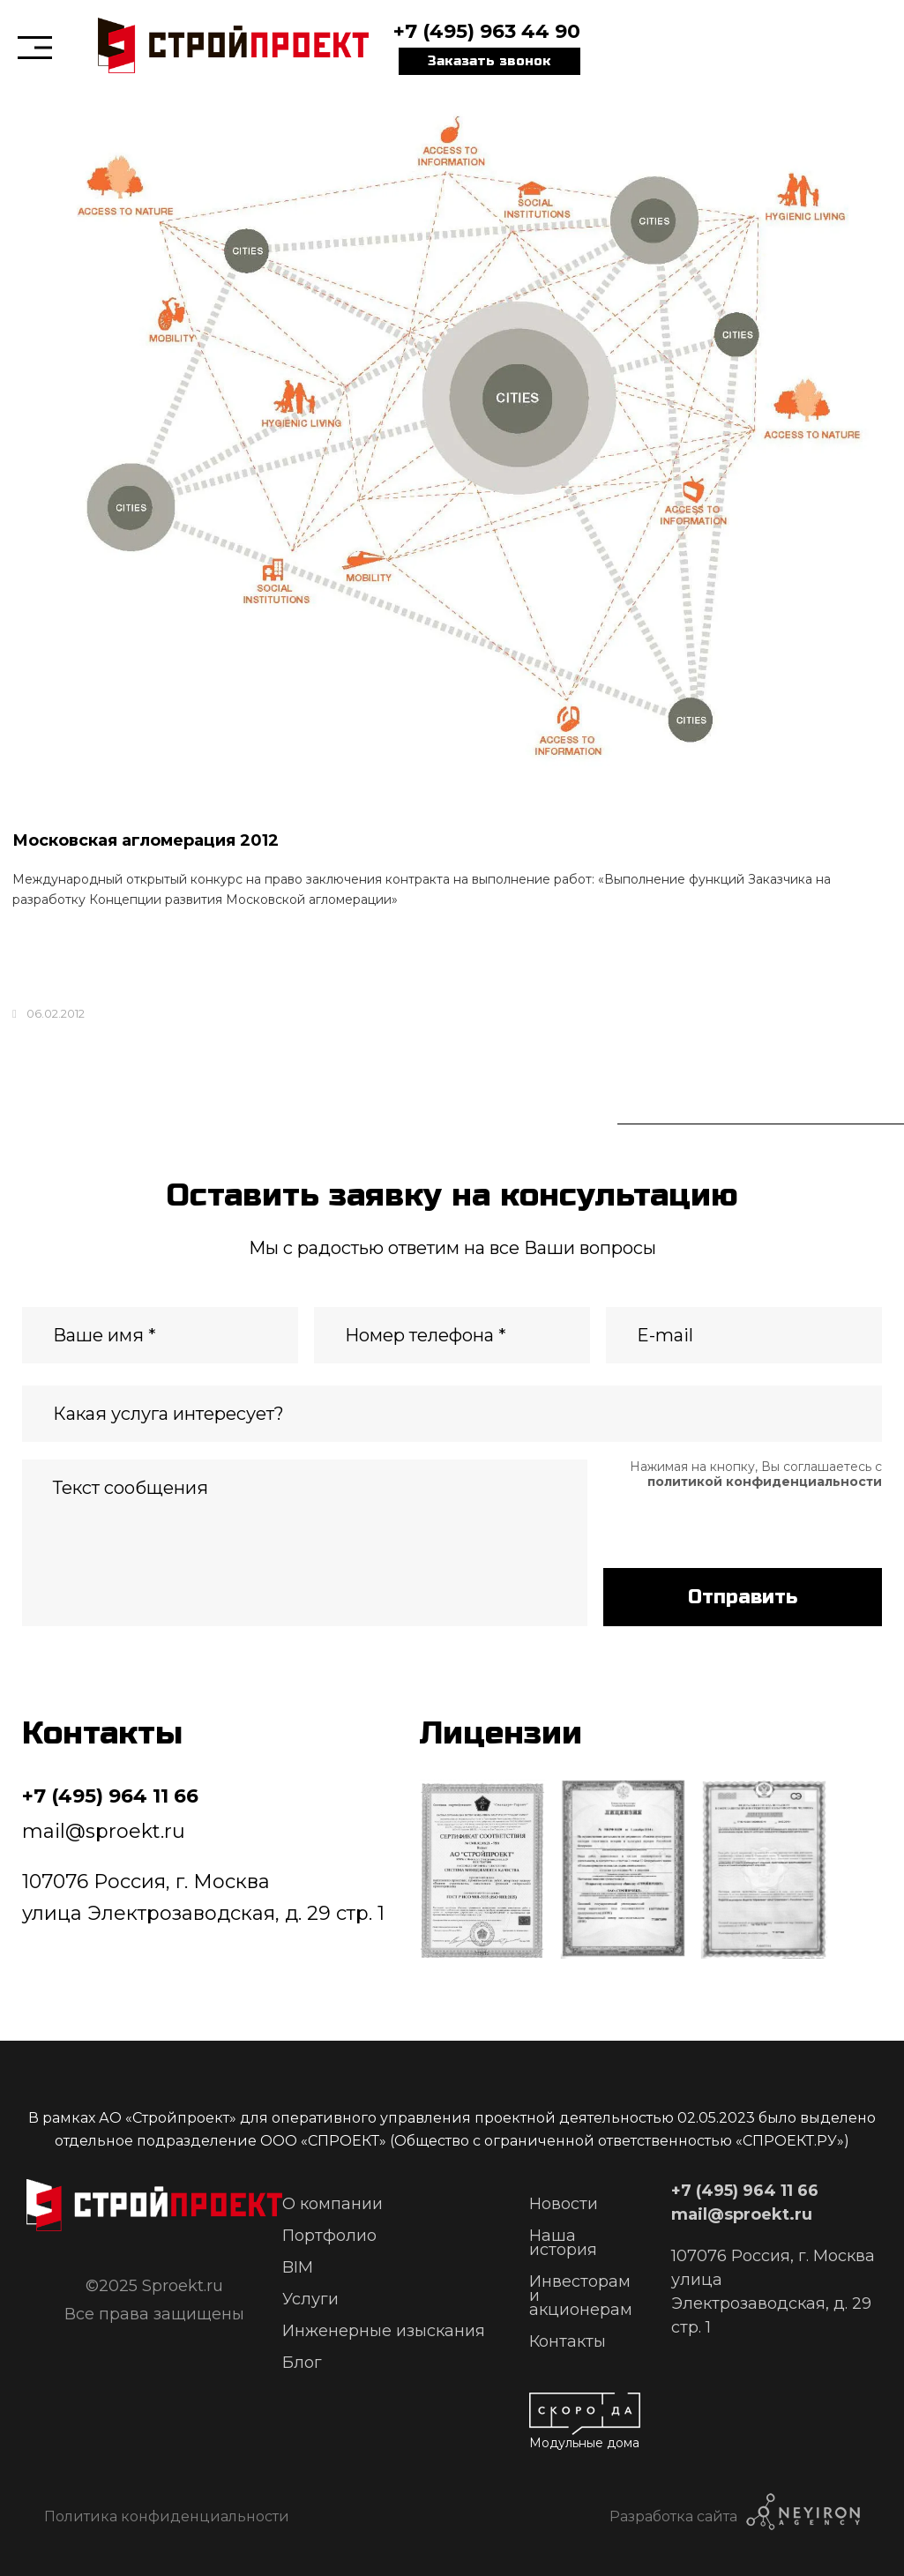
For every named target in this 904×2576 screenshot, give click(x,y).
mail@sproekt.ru (103, 1831)
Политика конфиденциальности (166, 2516)
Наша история (563, 2243)
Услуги (310, 2299)
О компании (332, 2204)
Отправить (742, 1597)
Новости (563, 2204)
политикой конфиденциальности (764, 1482)
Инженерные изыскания (383, 2331)
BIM (297, 2267)
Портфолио (329, 2236)
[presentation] (737, 1524)
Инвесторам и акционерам (580, 2295)
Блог (302, 2363)
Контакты (567, 2341)
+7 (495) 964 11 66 (110, 1796)
